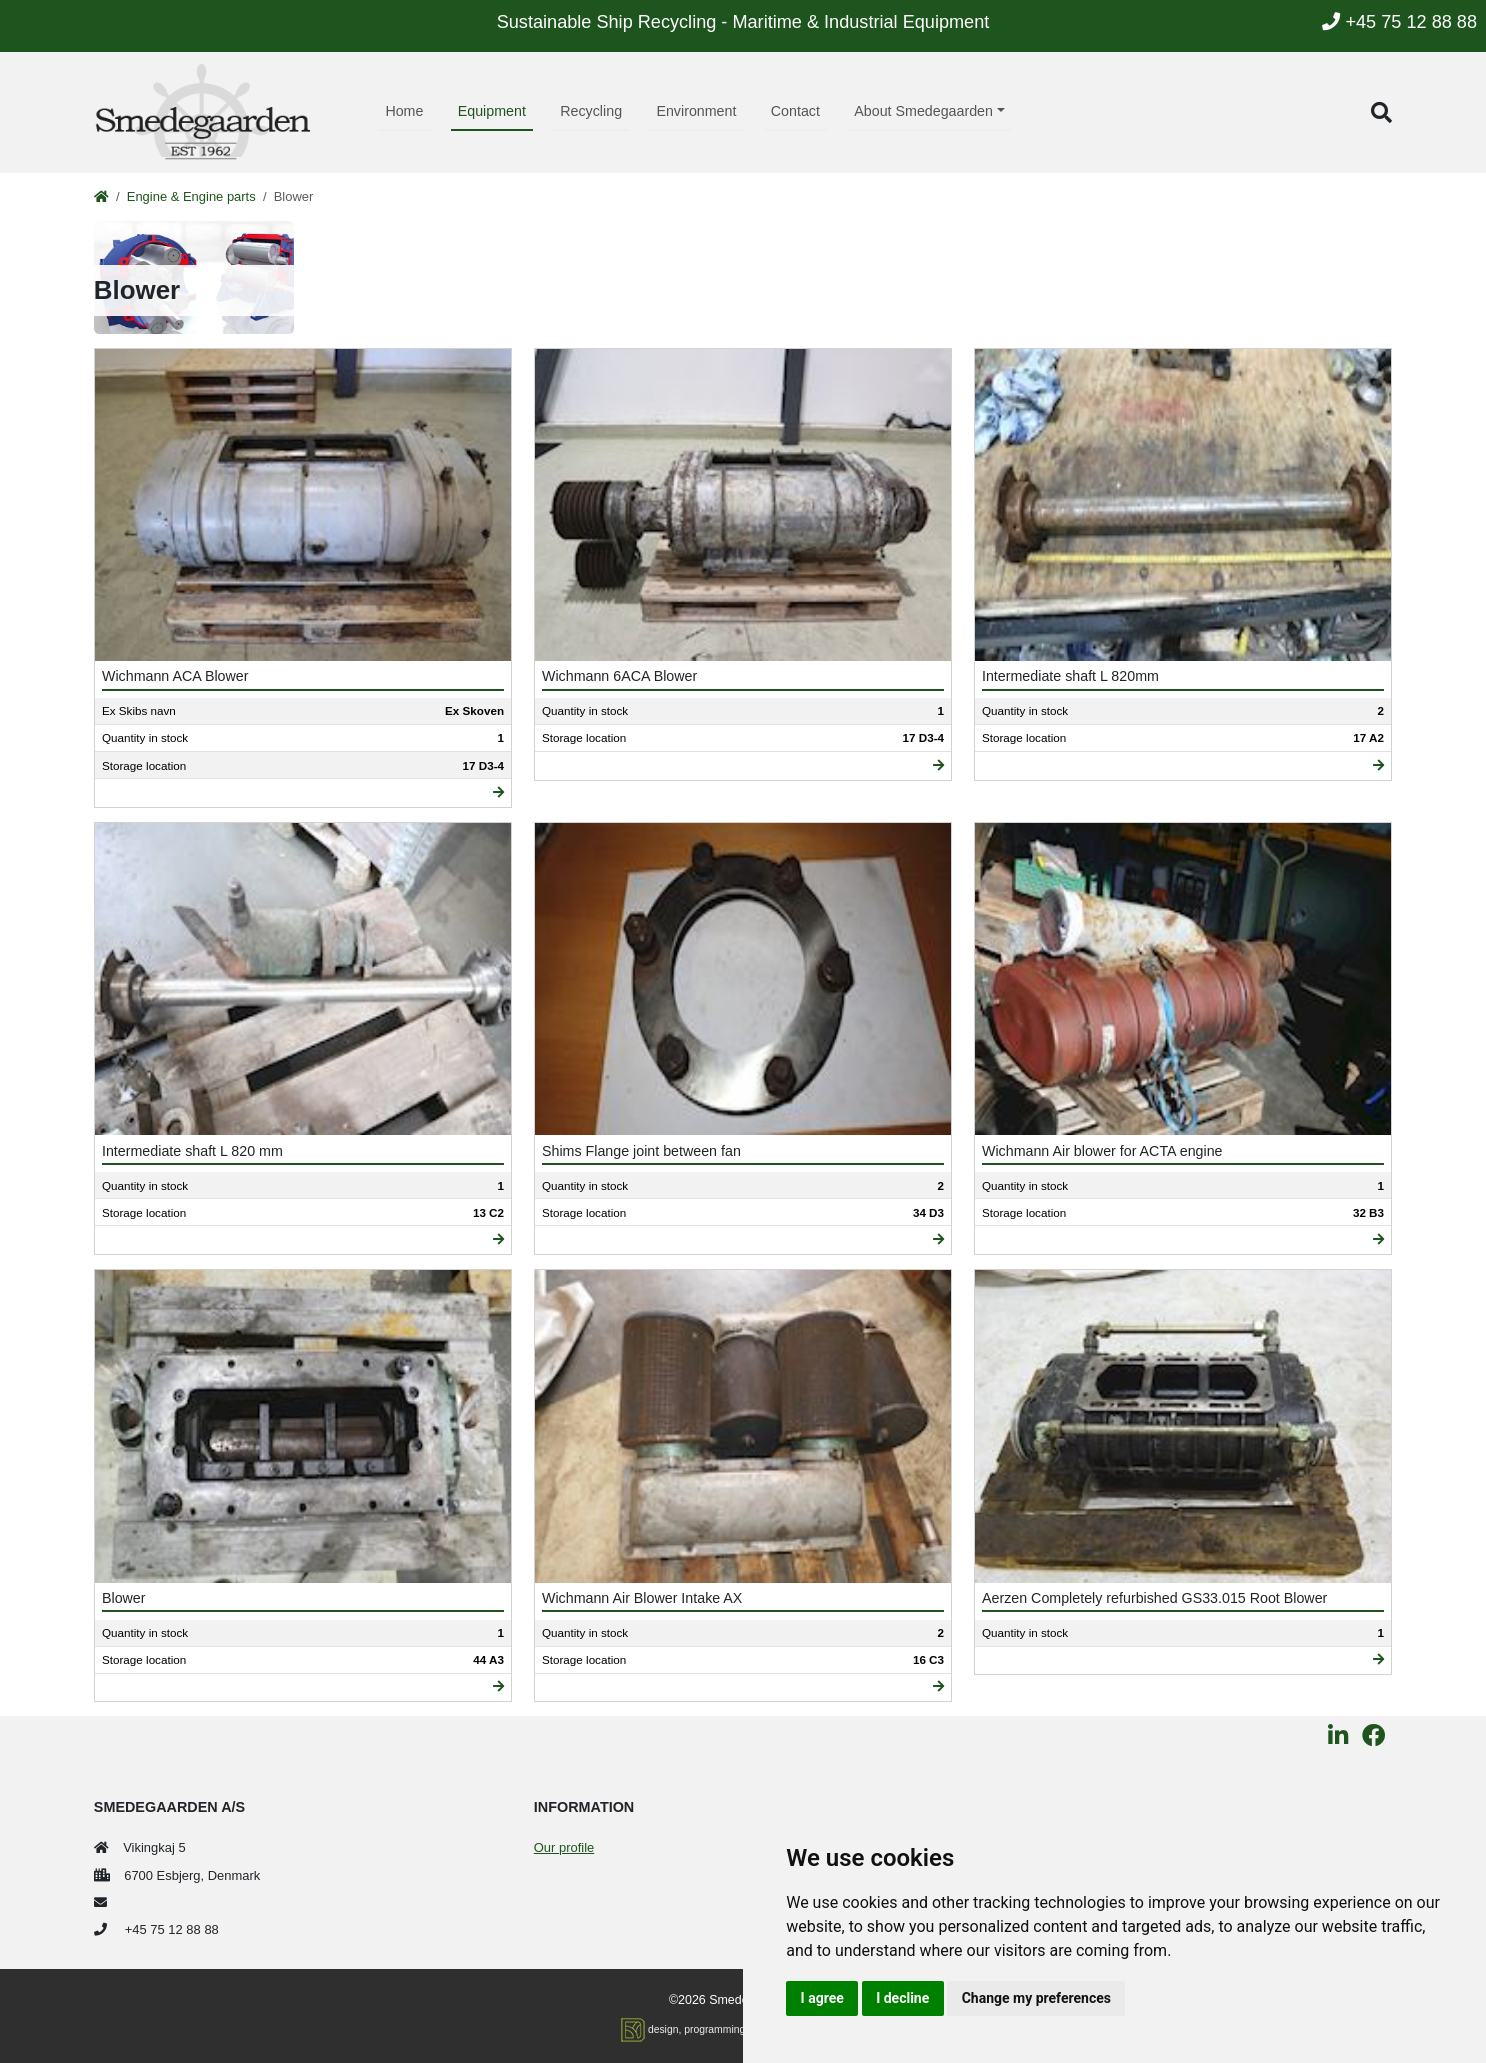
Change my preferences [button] (1036, 1998)
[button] (1381, 112)
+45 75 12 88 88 (1399, 22)
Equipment (492, 111)
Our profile (564, 1847)
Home (404, 111)
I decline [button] (902, 1998)
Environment (696, 111)
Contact (795, 111)
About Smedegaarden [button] (923, 111)
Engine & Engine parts (191, 196)
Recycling (591, 111)
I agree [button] (822, 1998)
